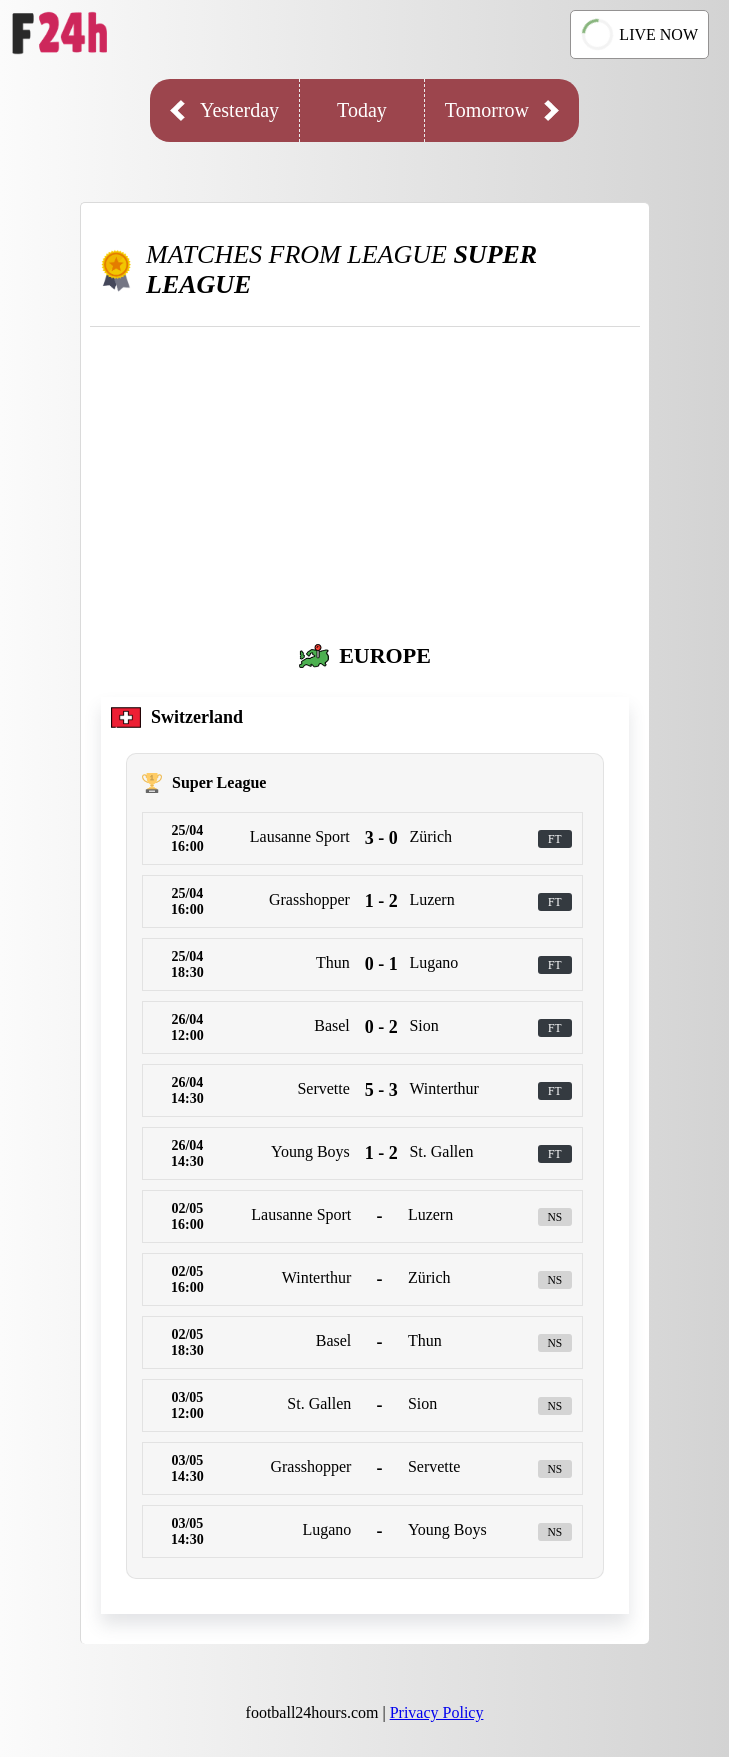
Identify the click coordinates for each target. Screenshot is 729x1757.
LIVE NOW (639, 34)
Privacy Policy (437, 1712)
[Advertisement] (365, 477)
